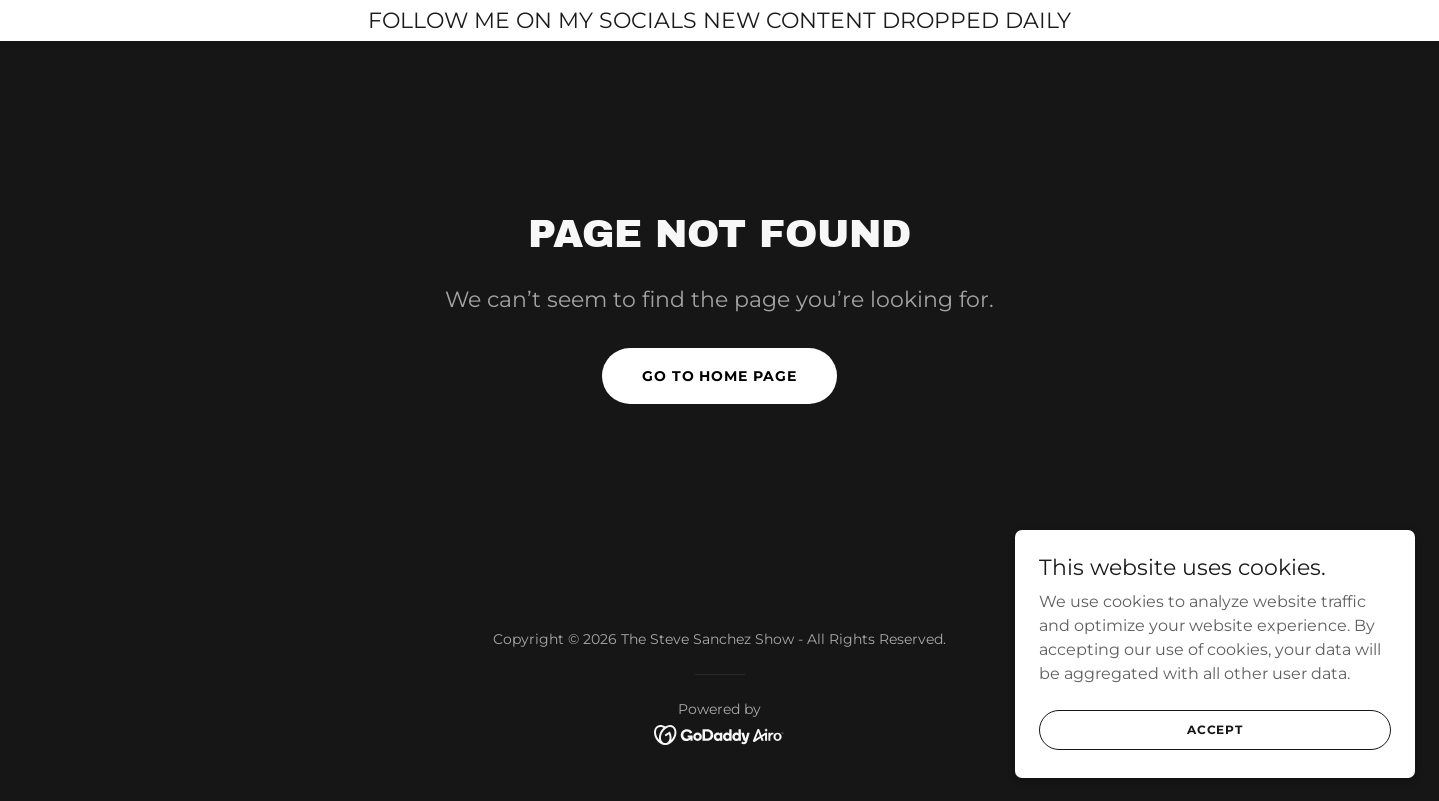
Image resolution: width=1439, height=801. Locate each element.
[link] (719, 733)
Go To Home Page (720, 376)
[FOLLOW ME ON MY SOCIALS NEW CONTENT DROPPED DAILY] (719, 20)
